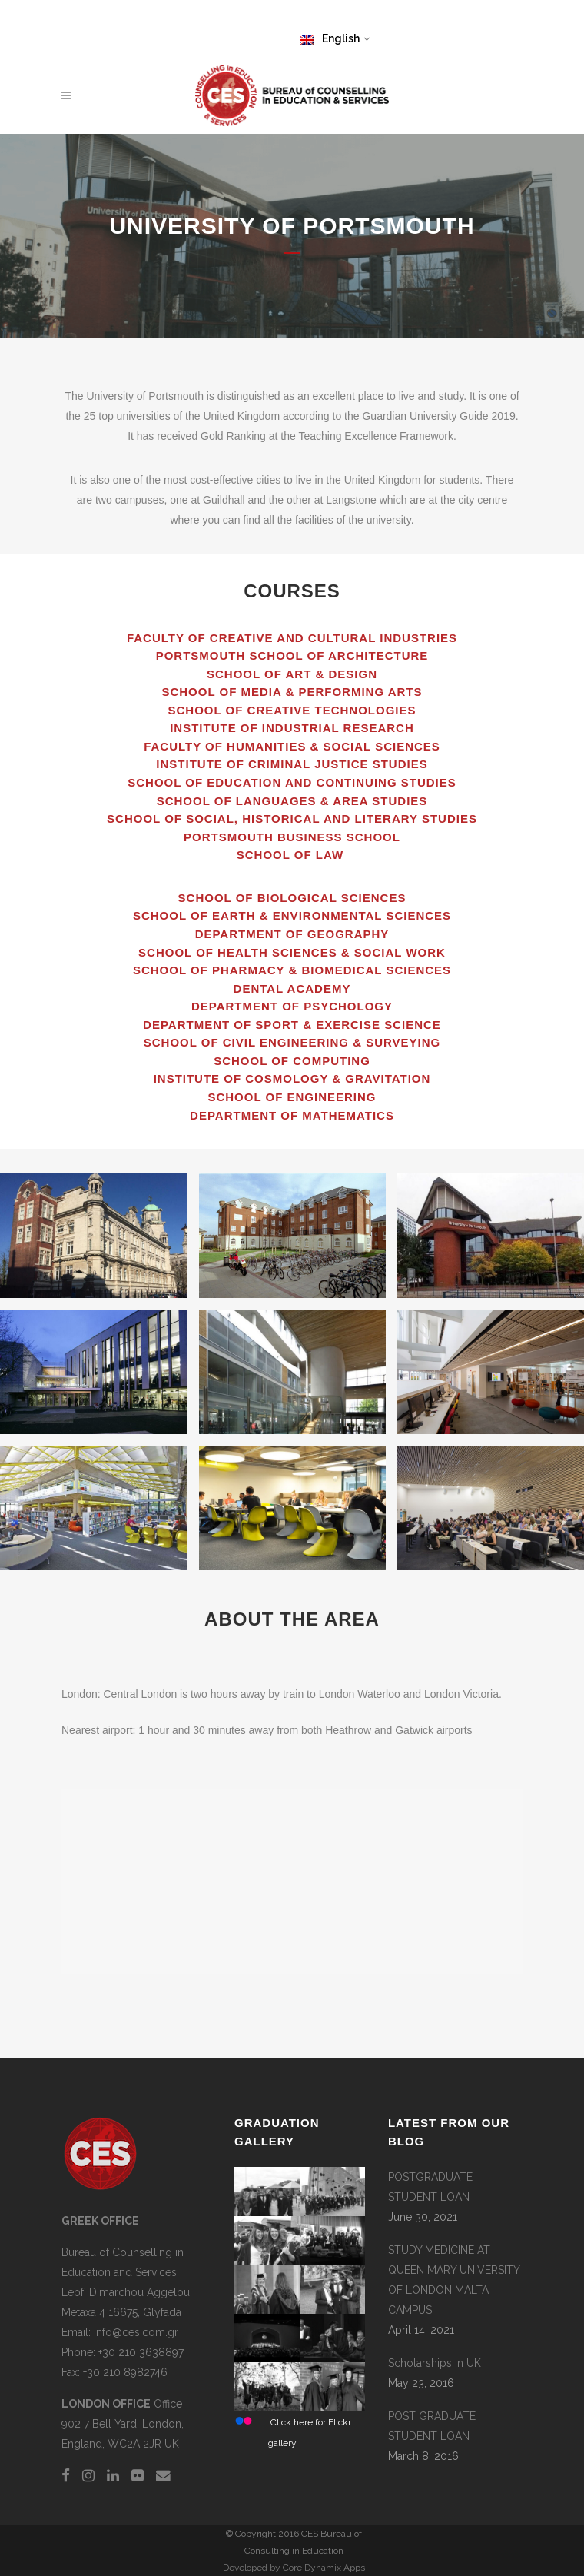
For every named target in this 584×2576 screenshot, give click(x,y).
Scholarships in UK (434, 2363)
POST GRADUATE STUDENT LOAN (432, 2426)
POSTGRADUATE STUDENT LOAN (430, 2187)
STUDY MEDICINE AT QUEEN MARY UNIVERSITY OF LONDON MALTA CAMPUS (453, 2280)
